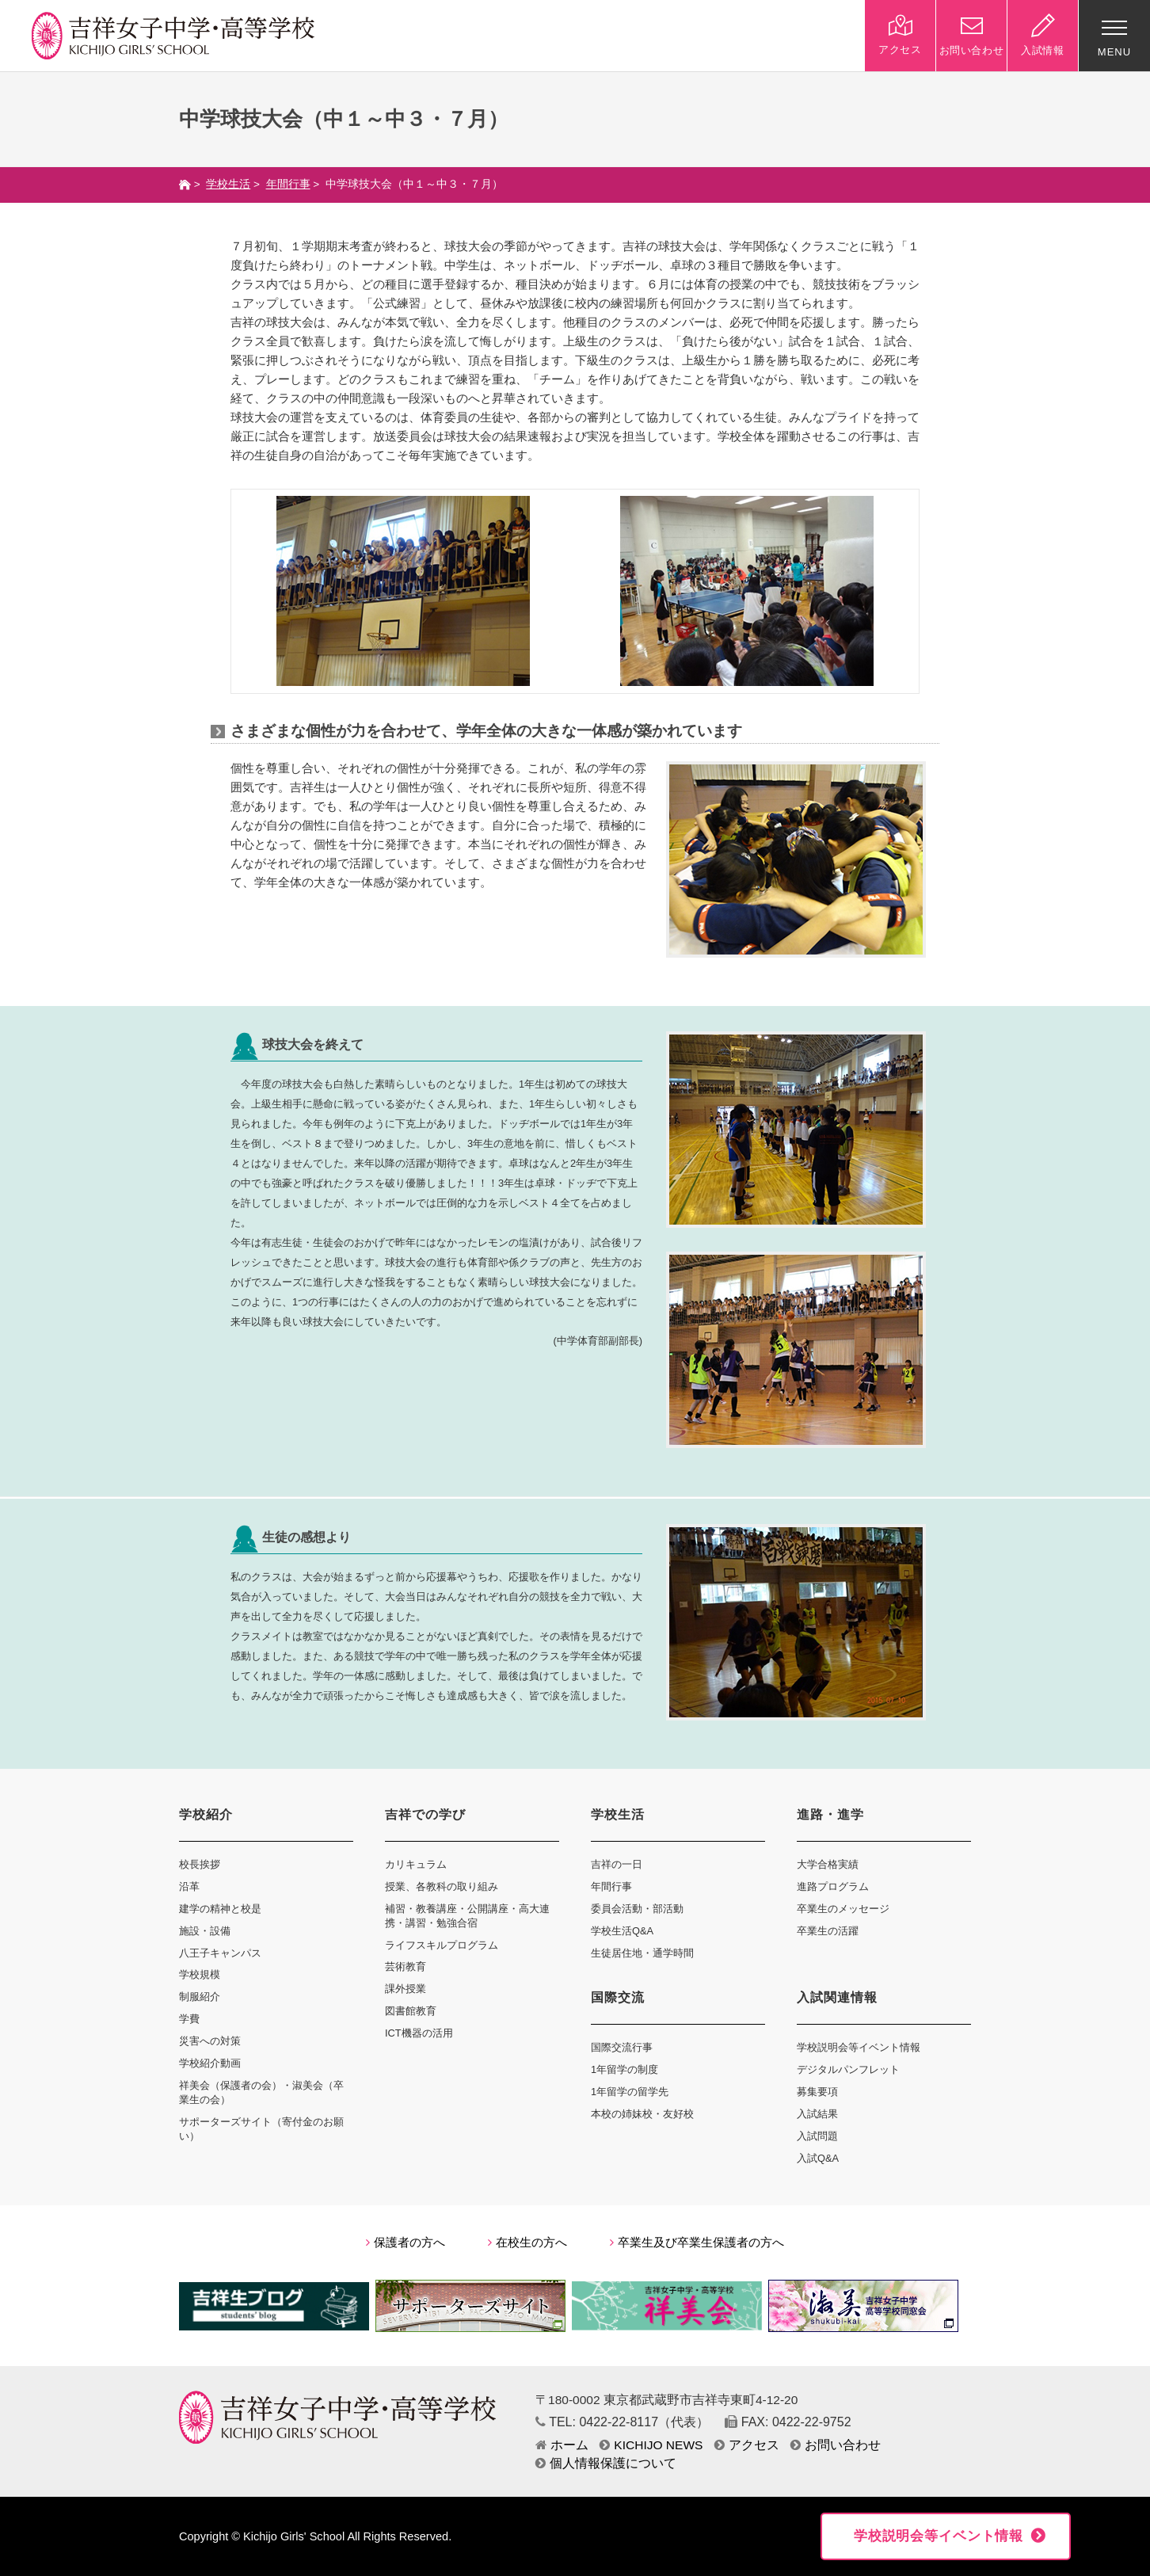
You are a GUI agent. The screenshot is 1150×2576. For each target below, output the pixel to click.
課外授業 (405, 1989)
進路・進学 (830, 1814)
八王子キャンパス (220, 1953)
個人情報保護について (605, 2463)
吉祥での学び (425, 1814)
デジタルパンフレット (848, 2069)
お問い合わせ (835, 2445)
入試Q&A (818, 2158)
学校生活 (228, 184)
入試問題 (817, 2136)
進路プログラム (833, 1886)
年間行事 (288, 184)
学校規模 (199, 1974)
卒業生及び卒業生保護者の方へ (697, 2242)
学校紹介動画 (210, 2063)
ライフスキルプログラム (441, 1945)
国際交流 (618, 1997)
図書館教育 (410, 2011)
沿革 (189, 1886)
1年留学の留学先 (629, 2092)
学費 (189, 2019)
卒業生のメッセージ (843, 1909)
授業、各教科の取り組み (441, 1886)
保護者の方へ (405, 2242)
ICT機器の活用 (419, 2033)
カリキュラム (416, 1864)
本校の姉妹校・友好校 (642, 2114)
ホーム (561, 2445)
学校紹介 (206, 1814)
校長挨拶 (199, 1864)
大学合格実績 (828, 1864)
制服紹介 (199, 1996)
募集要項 (817, 2092)
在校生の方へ (527, 2242)
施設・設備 (204, 1931)
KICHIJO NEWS (651, 2445)
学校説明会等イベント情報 (858, 2047)
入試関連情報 (837, 1997)
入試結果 (817, 2114)
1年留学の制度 (624, 2069)
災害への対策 (210, 2041)
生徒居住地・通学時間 (642, 1953)
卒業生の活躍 (828, 1931)
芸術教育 (405, 1966)
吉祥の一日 (616, 1864)
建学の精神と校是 (220, 1909)
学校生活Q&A (622, 1931)
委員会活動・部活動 (637, 1909)
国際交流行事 (622, 2047)
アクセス (746, 2445)
